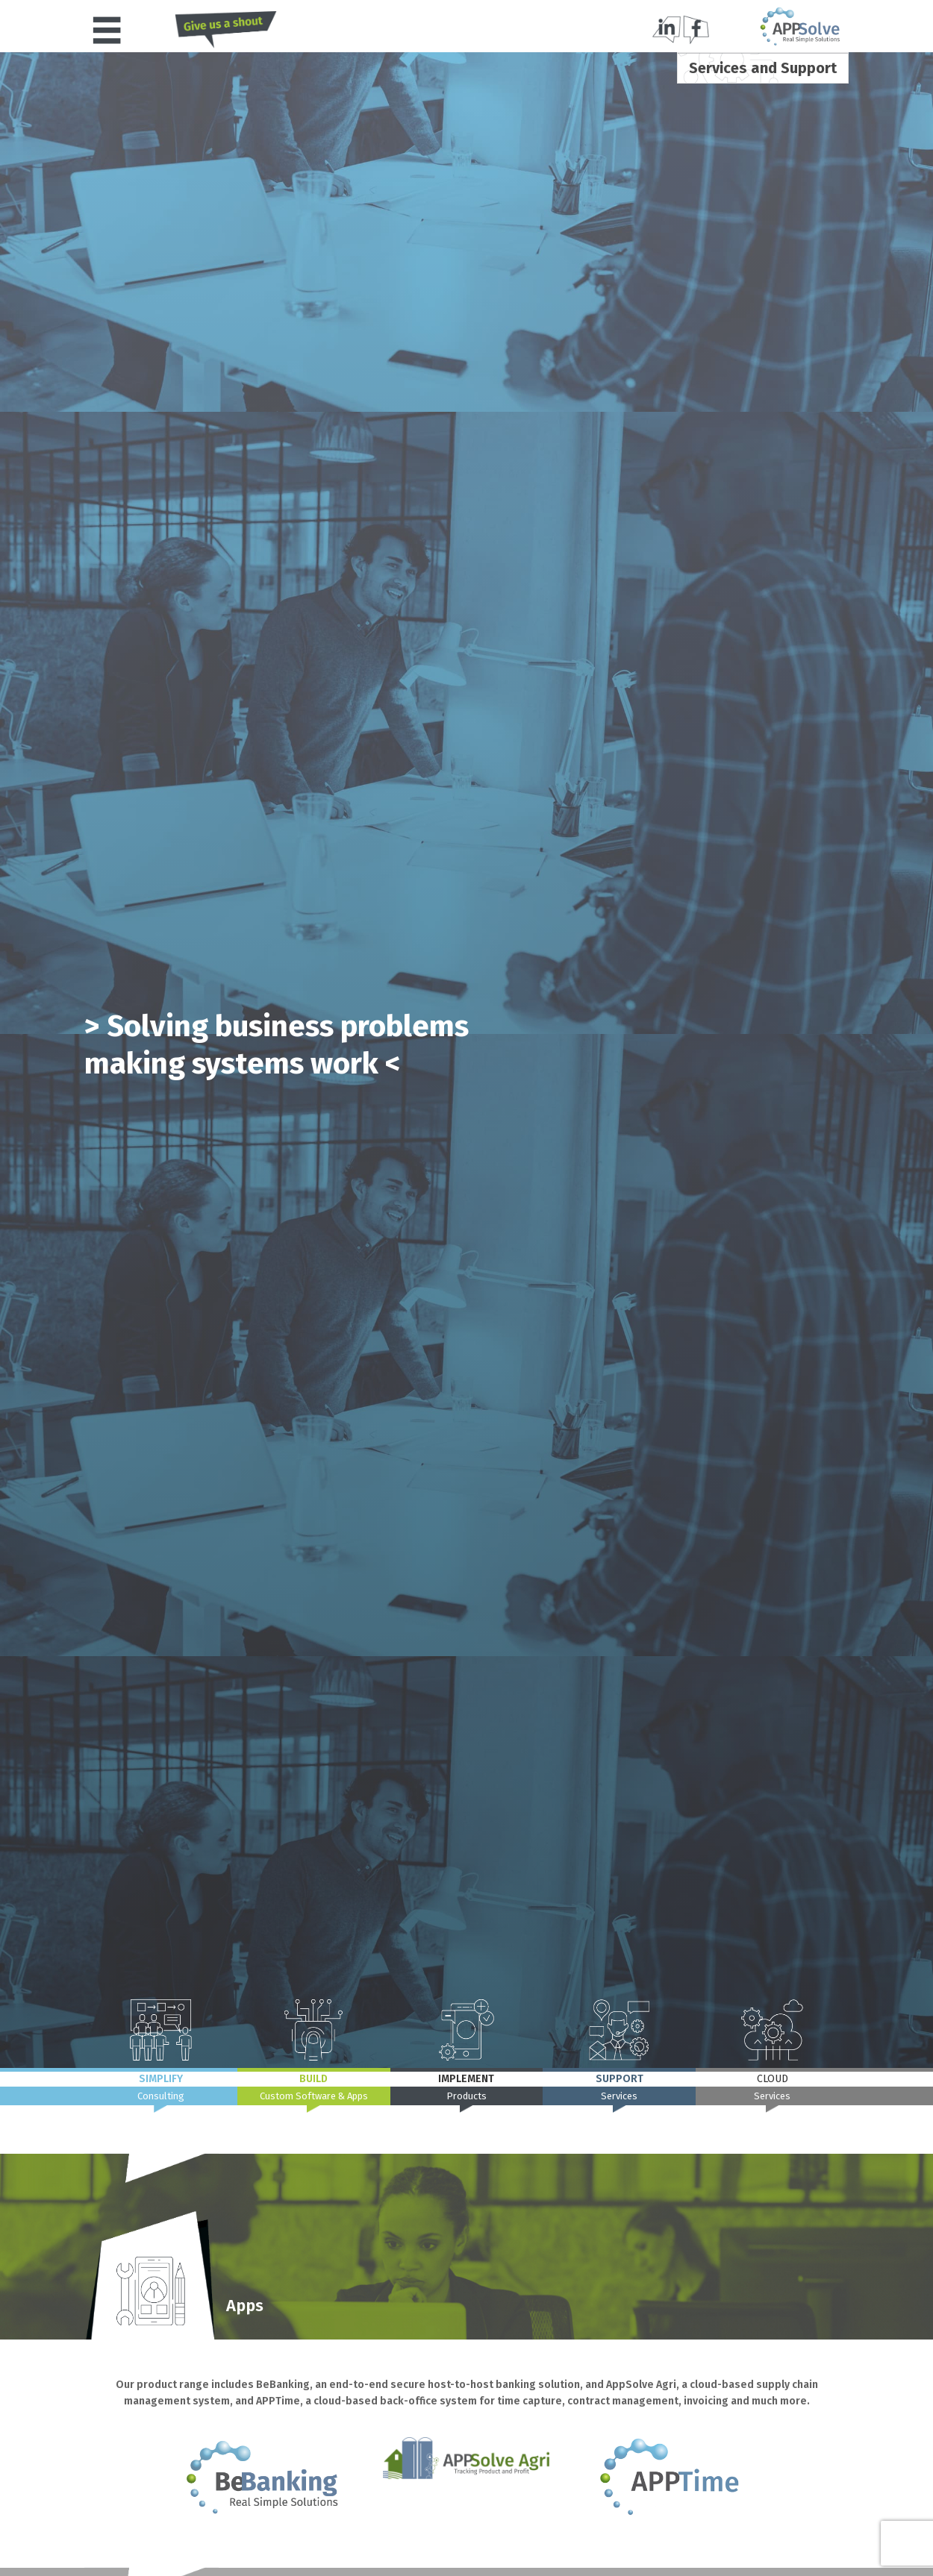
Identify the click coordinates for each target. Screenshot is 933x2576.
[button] (106, 29)
